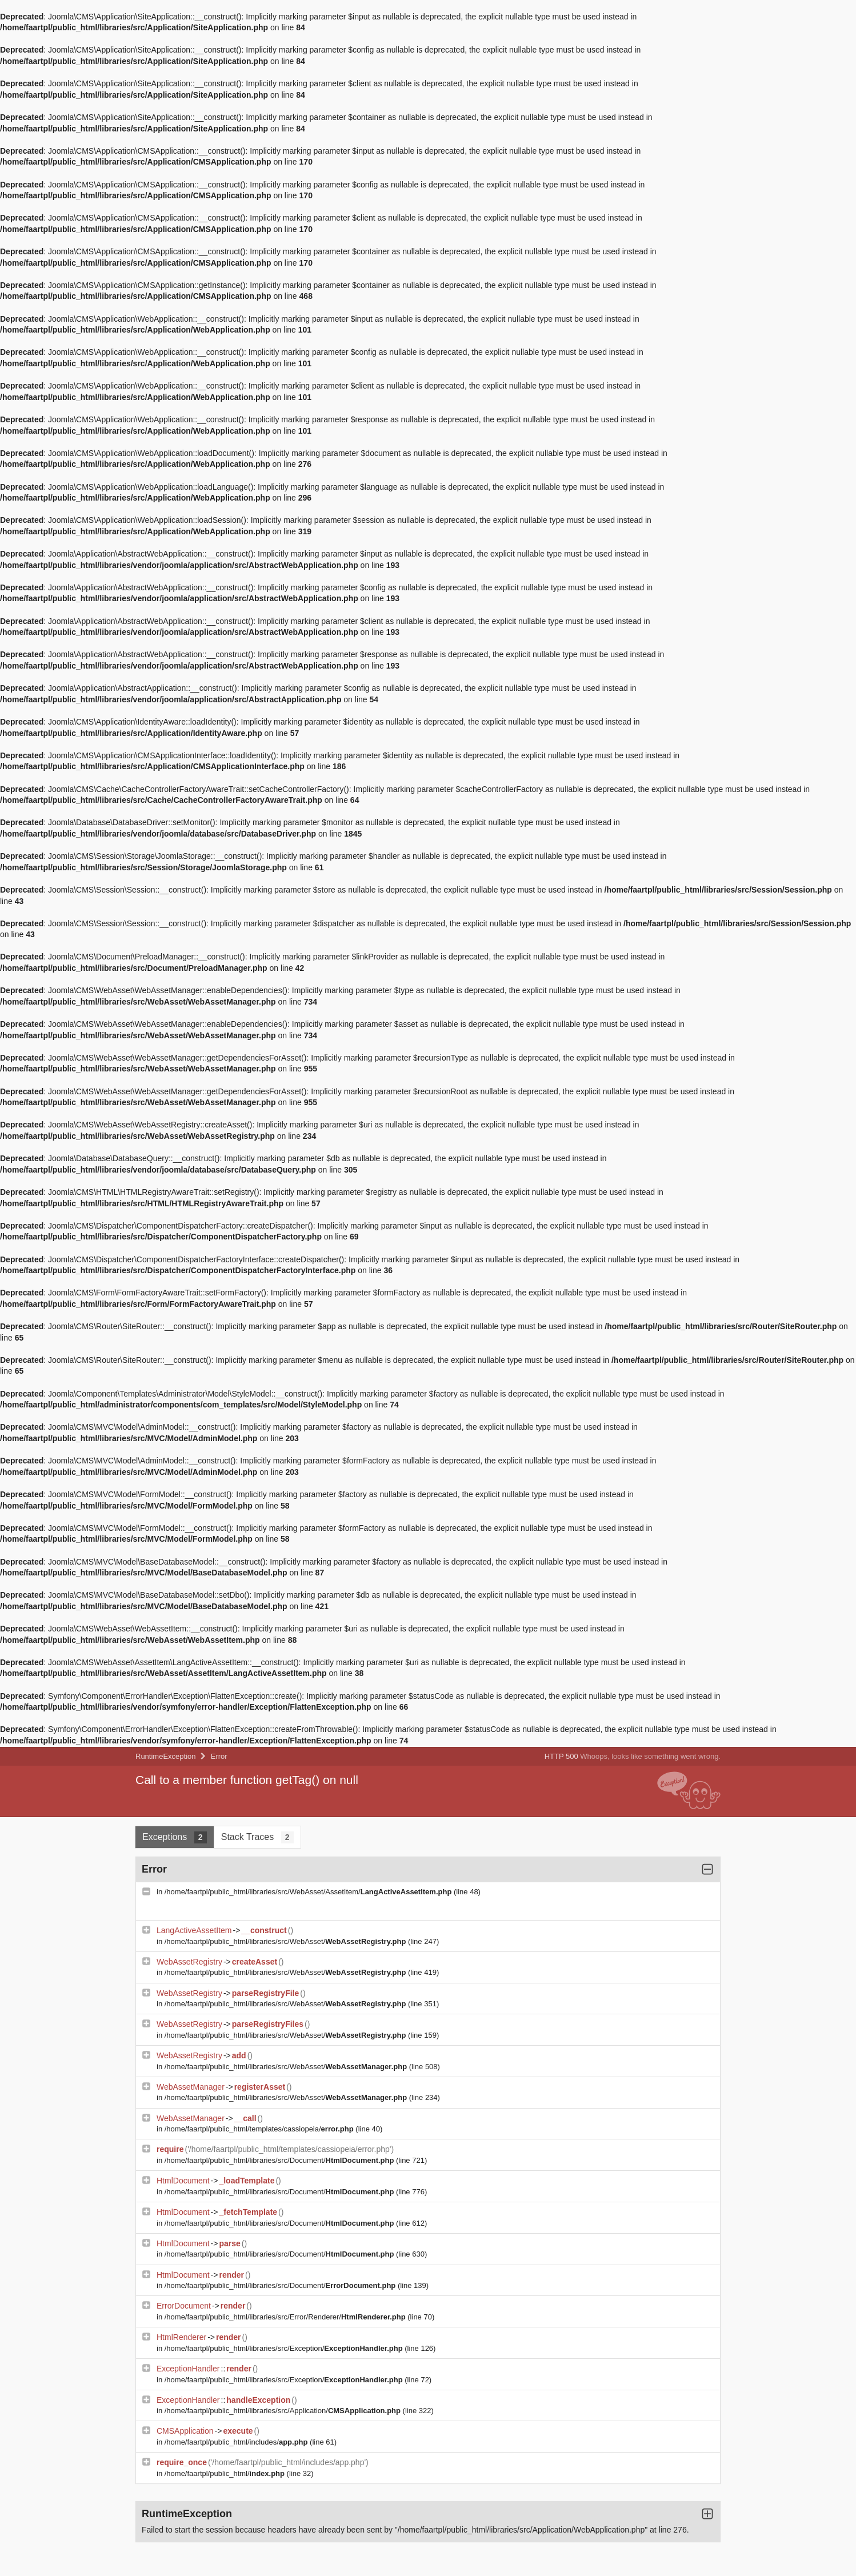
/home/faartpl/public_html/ (226, 2473)
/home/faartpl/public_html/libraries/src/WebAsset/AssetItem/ (309, 1891)
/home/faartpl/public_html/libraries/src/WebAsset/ (286, 1941)
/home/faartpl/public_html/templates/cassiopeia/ (260, 2129)
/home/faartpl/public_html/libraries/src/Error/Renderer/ (286, 2317)
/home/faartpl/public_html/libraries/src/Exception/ (285, 2348)
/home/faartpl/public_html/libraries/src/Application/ (284, 2410)
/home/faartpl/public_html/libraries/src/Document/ (280, 2160)
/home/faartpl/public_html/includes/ (237, 2442)
